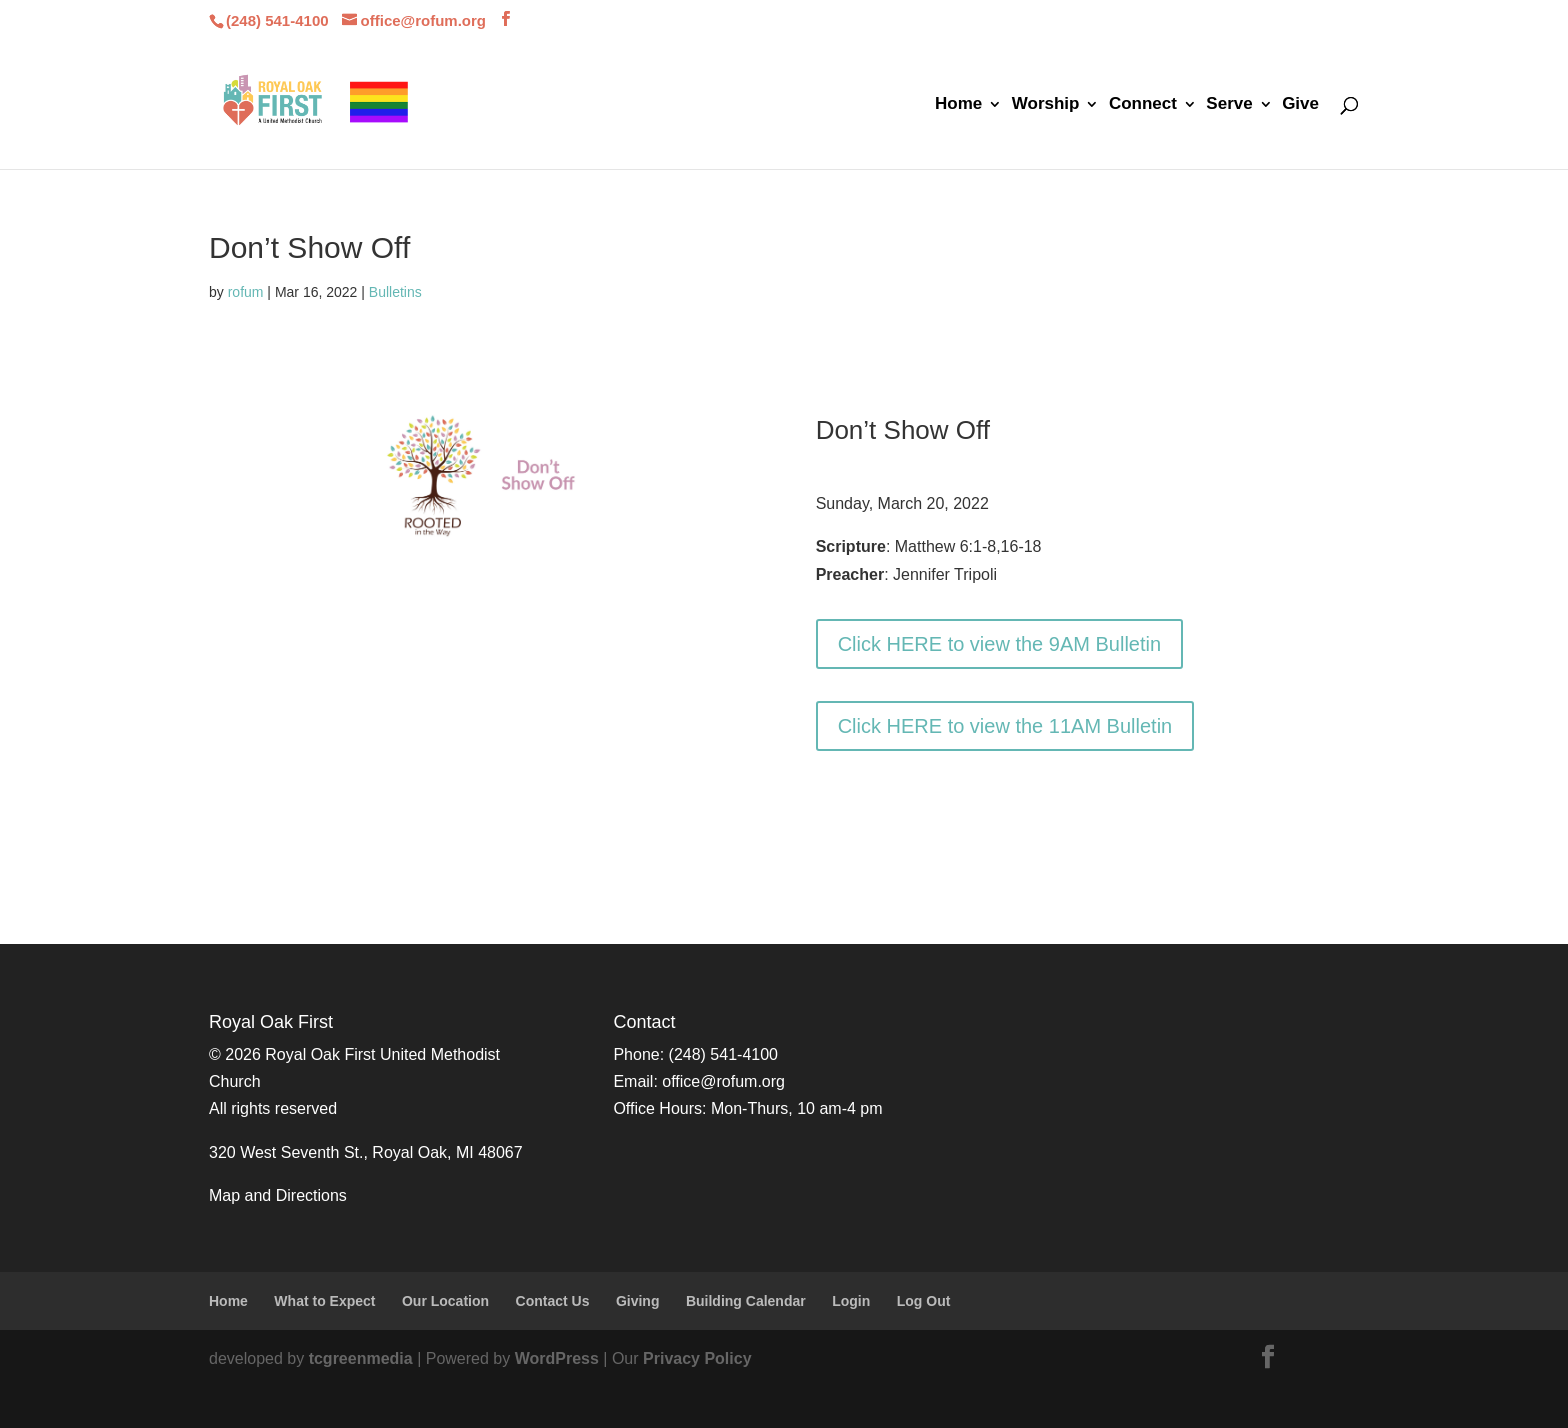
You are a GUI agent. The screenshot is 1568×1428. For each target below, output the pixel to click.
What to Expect (324, 1301)
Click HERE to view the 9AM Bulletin (999, 644)
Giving (638, 1301)
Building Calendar (746, 1301)
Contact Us (553, 1301)
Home (958, 105)
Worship (1046, 105)
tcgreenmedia (361, 1358)
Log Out (924, 1301)
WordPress (557, 1358)
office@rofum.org (723, 1081)
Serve (1229, 105)
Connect (1143, 105)
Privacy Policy (697, 1358)
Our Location (445, 1301)
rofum (246, 292)
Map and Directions (278, 1195)
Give (1300, 105)
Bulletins (395, 292)
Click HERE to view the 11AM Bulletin (1005, 726)
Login (851, 1301)
